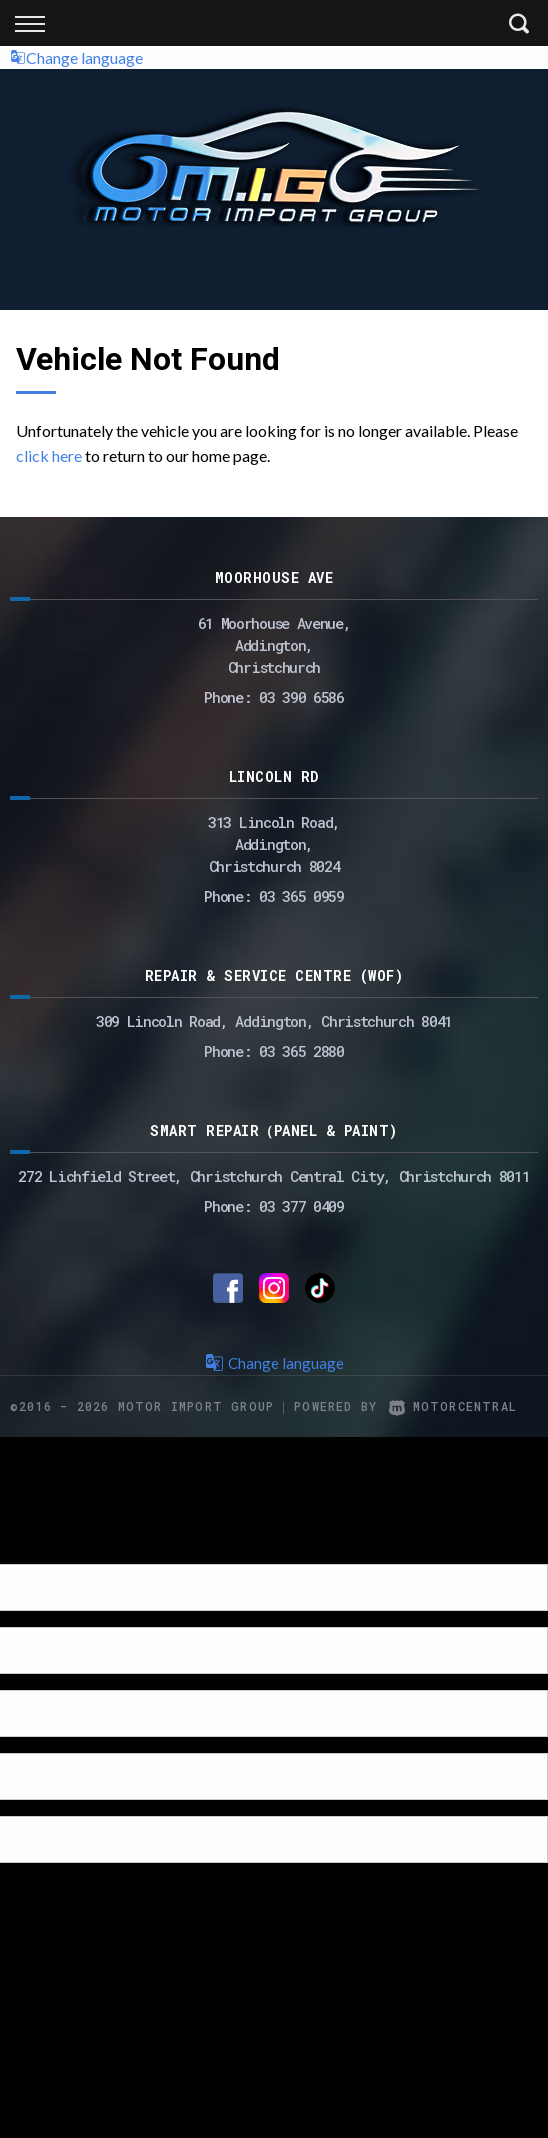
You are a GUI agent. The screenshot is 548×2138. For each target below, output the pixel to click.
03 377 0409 (301, 1206)
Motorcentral (453, 1406)
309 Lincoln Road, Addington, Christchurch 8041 (274, 1021)
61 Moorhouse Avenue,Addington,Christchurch (274, 645)
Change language (76, 57)
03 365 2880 (301, 1051)
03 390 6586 (301, 697)
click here (49, 455)
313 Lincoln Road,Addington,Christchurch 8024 (274, 844)
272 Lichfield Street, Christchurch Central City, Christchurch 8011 (273, 1176)
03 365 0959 (301, 896)
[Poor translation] (49, 1546)
